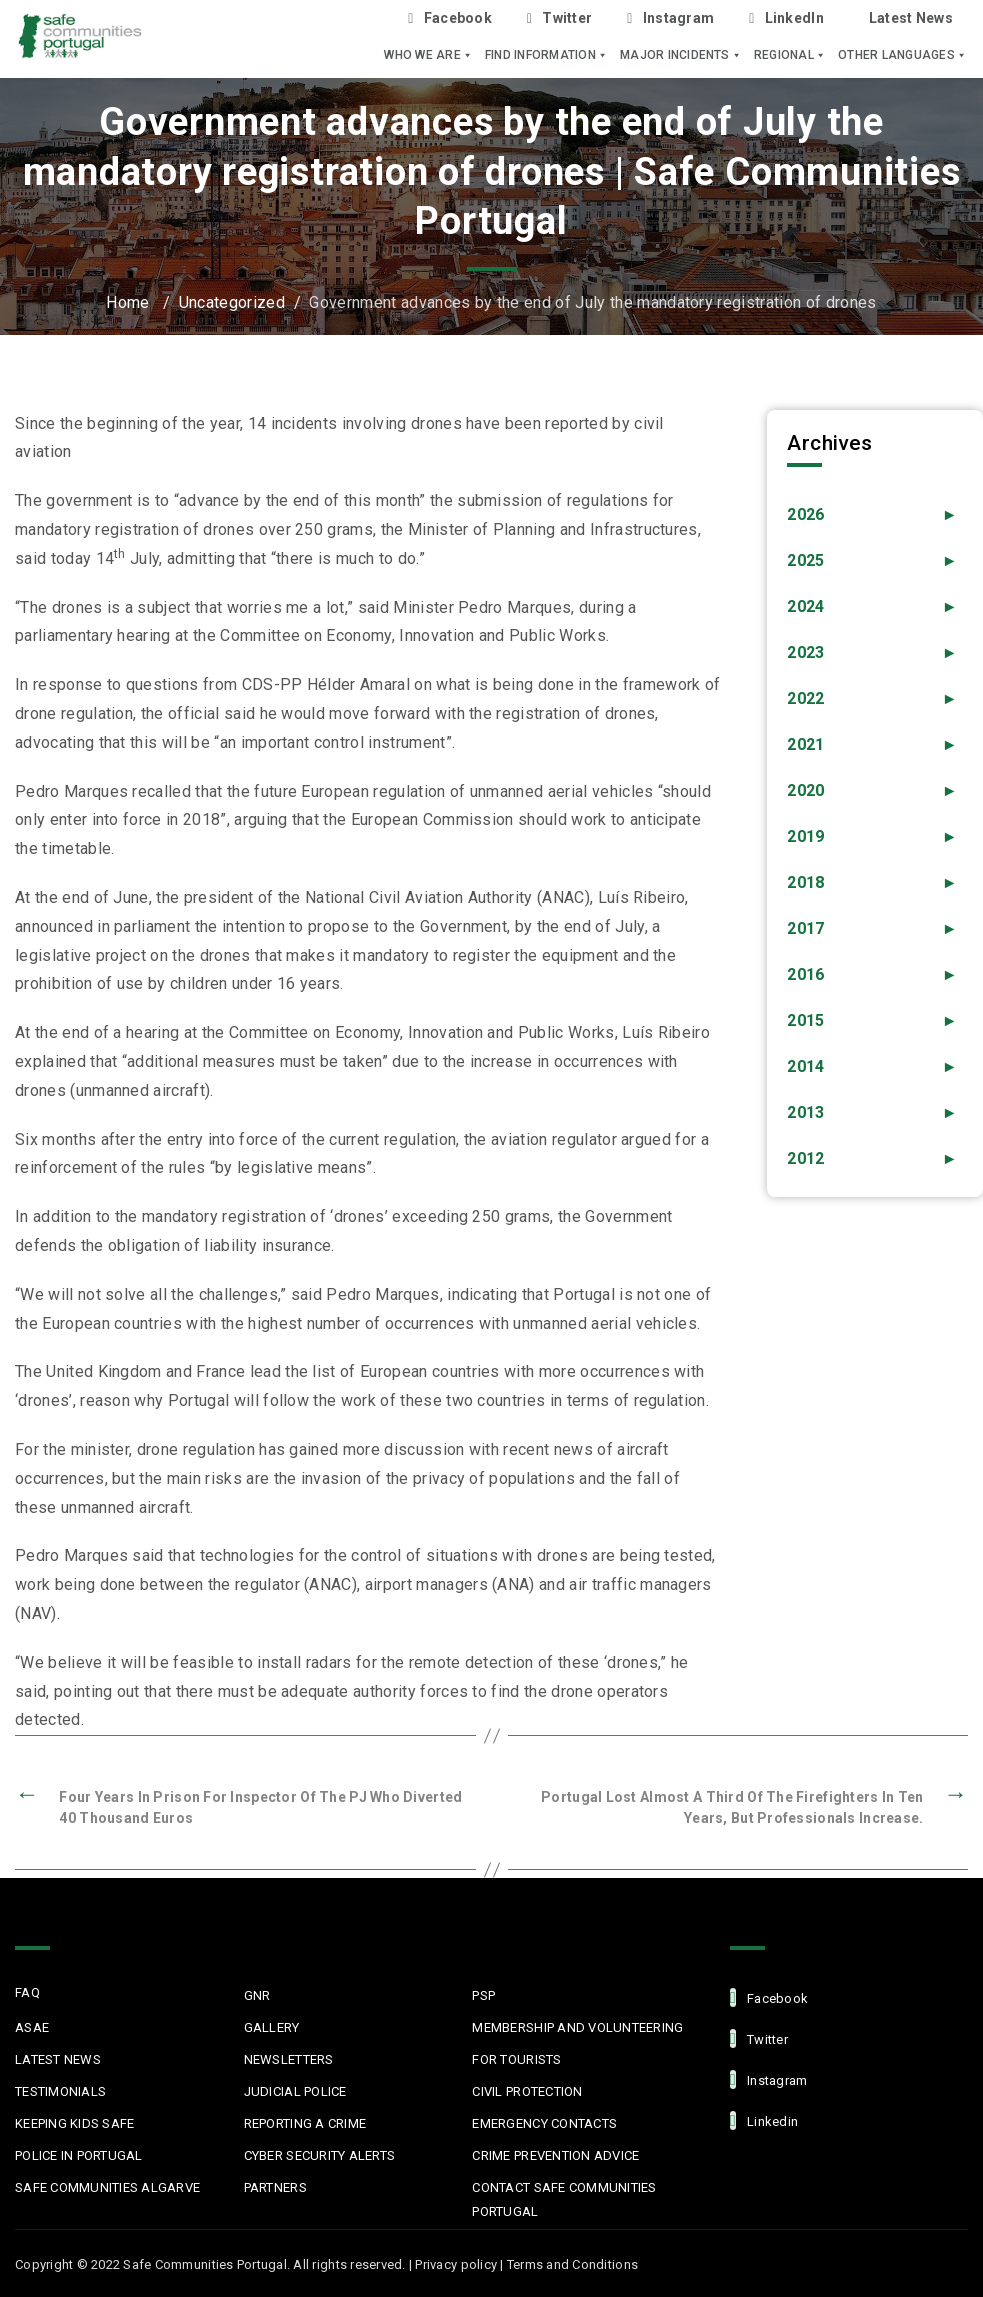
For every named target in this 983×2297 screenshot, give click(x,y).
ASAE (32, 2027)
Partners (275, 2187)
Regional (790, 55)
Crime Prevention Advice (555, 2155)
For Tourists (516, 2059)
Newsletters (289, 2059)
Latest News (911, 18)
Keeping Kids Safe (74, 2123)
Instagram (670, 18)
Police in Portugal (79, 2155)
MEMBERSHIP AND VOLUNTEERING (577, 2027)
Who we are (428, 55)
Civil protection (527, 2091)
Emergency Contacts (544, 2123)
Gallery (272, 2027)
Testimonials (60, 2091)
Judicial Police (295, 2091)
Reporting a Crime (305, 2123)
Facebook (450, 18)
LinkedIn (786, 18)
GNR (257, 1995)
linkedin (764, 2120)
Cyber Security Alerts (319, 2155)
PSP (483, 1995)
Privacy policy (456, 2264)
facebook (769, 1997)
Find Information (546, 55)
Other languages (902, 55)
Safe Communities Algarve (107, 2187)
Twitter (559, 18)
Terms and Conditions (572, 2264)
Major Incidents (681, 55)
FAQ (27, 1992)
